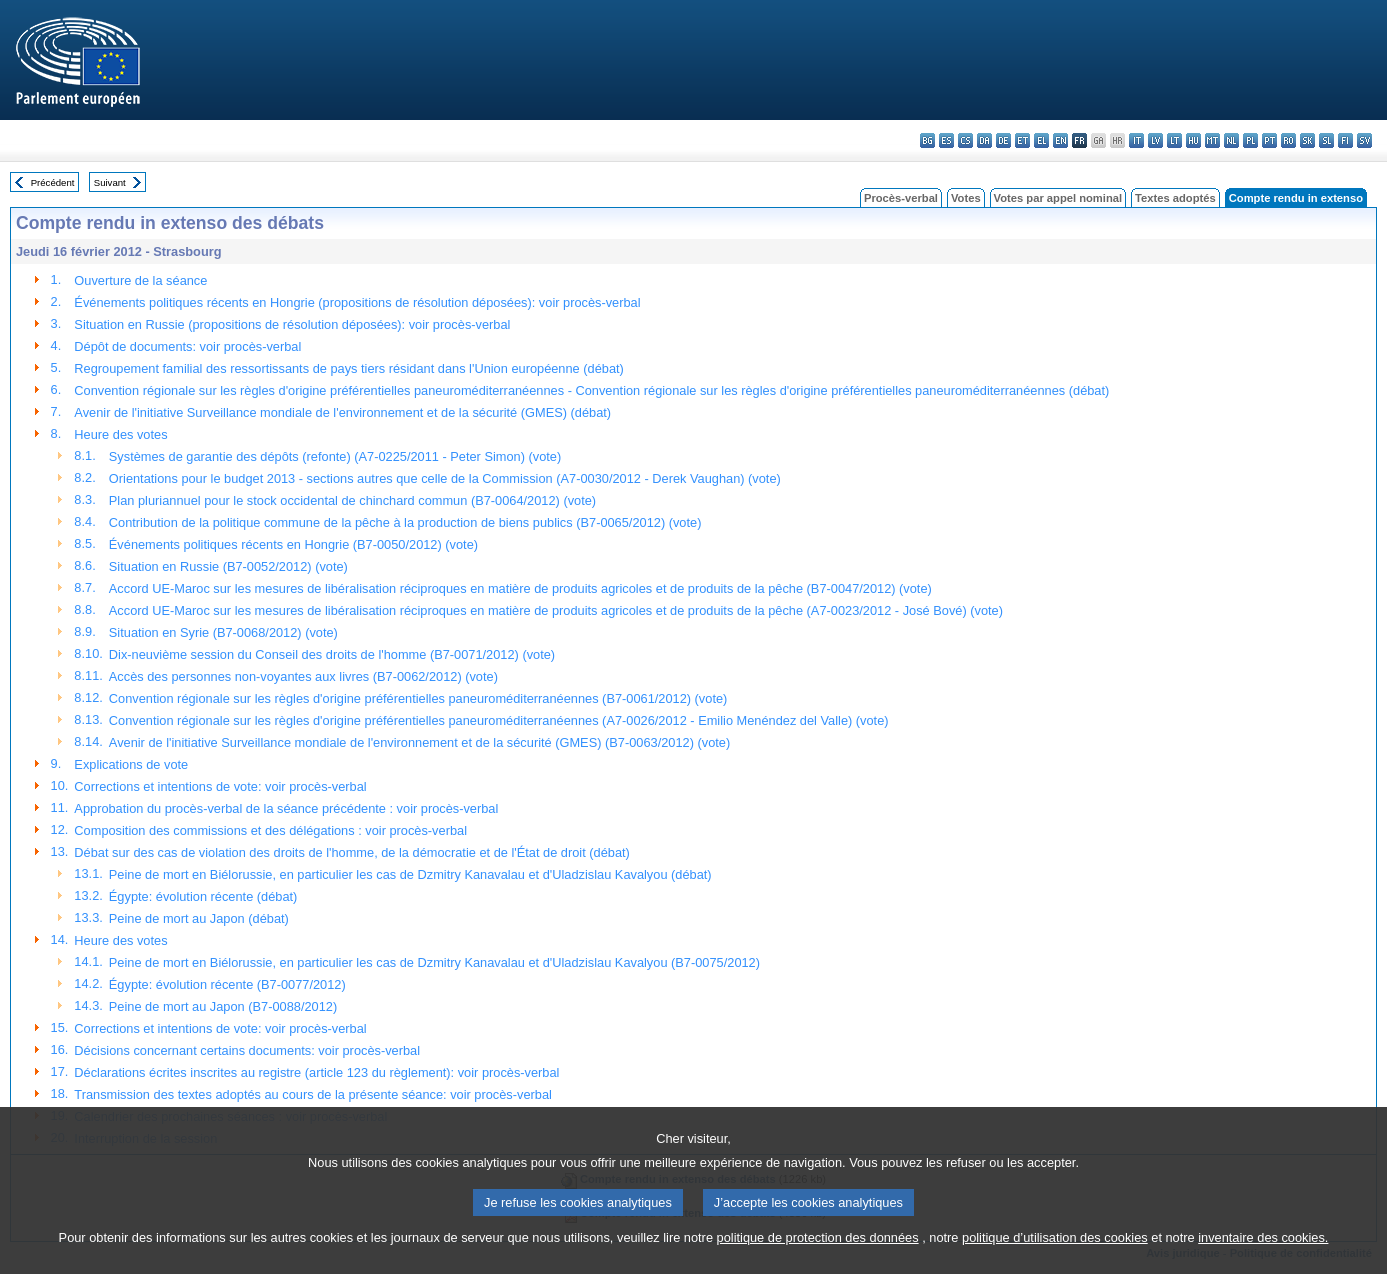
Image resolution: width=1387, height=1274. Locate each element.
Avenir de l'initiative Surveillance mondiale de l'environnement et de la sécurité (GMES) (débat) (342, 412)
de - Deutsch (1003, 140)
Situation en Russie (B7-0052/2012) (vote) (228, 566)
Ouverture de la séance (140, 280)
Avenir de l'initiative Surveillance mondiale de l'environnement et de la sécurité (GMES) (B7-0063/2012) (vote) (419, 742)
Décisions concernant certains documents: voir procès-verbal (247, 1050)
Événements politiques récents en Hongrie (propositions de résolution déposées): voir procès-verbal (357, 302)
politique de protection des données (818, 1261)
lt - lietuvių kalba (1174, 140)
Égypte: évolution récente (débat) (203, 896)
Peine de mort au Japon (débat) (199, 918)
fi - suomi (1345, 140)
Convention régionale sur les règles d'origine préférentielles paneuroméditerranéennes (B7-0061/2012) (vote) (418, 698)
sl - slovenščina (1326, 140)
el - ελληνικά (1041, 140)
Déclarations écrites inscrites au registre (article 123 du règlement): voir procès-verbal (316, 1072)
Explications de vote (131, 764)
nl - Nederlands (1231, 140)
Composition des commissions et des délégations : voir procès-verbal (270, 830)
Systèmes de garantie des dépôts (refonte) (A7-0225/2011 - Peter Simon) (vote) (335, 456)
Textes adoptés (1175, 198)
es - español (946, 140)
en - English (1060, 140)
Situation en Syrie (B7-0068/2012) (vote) (223, 632)
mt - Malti (1212, 140)
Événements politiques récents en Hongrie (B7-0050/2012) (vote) (293, 544)
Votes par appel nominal (1058, 198)
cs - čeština (965, 140)
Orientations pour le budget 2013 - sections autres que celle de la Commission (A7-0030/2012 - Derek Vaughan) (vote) (445, 478)
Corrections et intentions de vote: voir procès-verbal (220, 786)
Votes (966, 198)
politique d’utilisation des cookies (1055, 1261)
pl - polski (1250, 140)
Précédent (53, 182)
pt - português (1269, 140)
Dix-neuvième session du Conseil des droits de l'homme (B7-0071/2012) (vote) (332, 654)
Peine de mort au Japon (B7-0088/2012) (223, 1006)
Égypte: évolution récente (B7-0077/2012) (227, 984)
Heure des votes (120, 434)
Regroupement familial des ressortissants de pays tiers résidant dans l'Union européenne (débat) (348, 368)
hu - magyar (1193, 140)
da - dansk (984, 140)
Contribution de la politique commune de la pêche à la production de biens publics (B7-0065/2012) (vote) (405, 522)
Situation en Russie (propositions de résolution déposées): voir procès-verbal (292, 324)
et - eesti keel (1022, 140)
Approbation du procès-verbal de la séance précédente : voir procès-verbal (286, 808)
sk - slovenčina (1307, 140)
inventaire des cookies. (1263, 1261)
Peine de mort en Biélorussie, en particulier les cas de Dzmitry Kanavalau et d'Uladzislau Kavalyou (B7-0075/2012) (434, 962)
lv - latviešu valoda (1155, 140)
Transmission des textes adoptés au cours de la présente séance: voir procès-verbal (313, 1094)
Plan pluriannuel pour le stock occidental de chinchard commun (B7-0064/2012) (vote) (352, 500)
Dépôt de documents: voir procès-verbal (187, 346)
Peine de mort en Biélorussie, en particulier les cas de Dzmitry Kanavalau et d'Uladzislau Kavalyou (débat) (410, 874)
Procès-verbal (901, 198)
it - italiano (1136, 140)
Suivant (110, 182)
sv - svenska (1364, 140)
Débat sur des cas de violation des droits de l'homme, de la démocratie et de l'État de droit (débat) (351, 852)
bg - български (927, 140)
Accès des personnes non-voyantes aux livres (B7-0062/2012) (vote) (303, 676)
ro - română (1288, 140)
